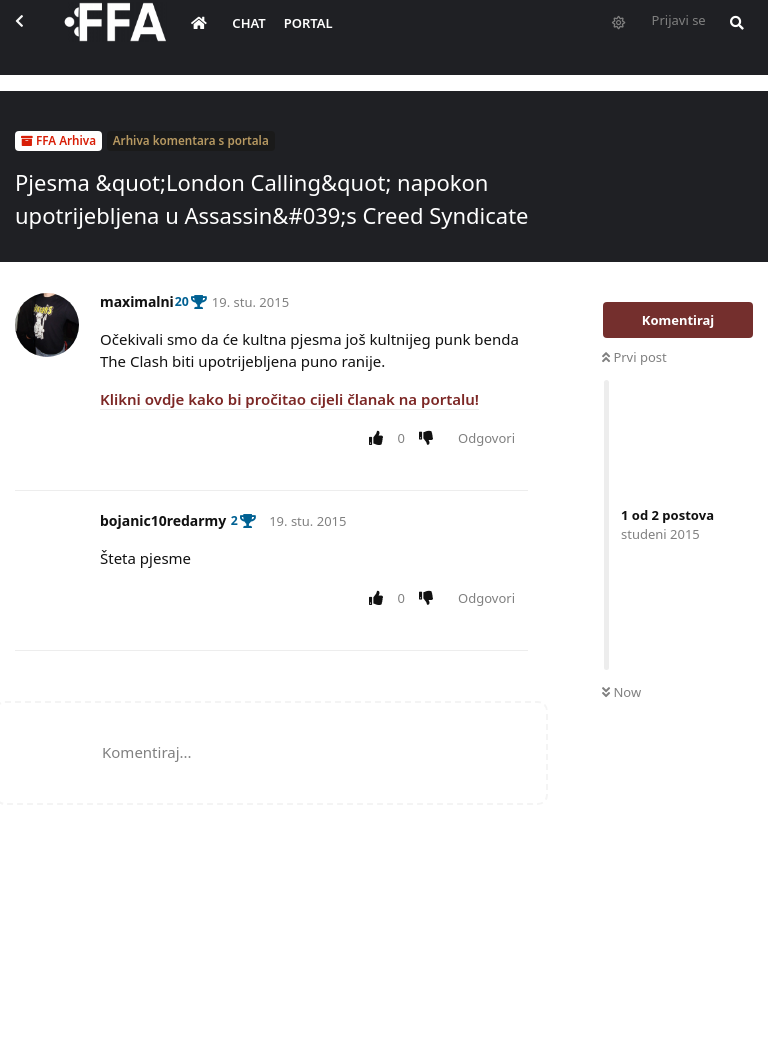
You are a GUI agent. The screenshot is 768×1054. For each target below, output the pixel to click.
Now (621, 692)
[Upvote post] (379, 439)
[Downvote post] (430, 439)
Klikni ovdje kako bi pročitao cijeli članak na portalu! (289, 399)
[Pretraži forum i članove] (748, 36)
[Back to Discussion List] (36, 36)
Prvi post (634, 357)
